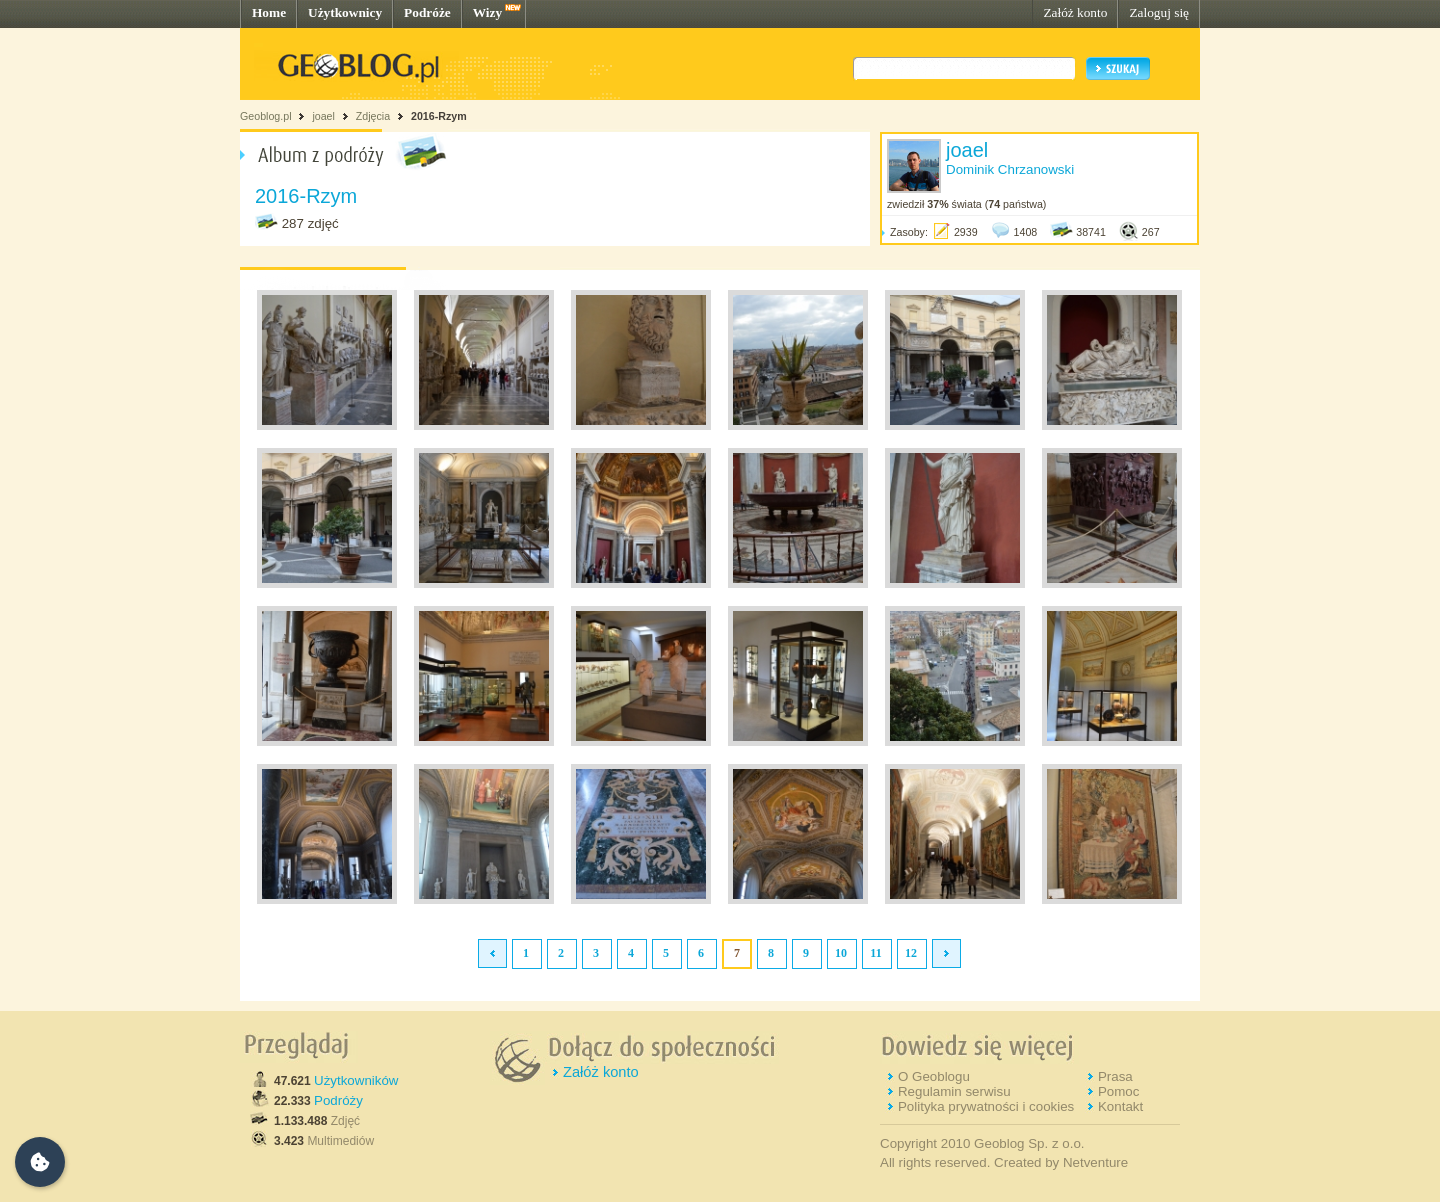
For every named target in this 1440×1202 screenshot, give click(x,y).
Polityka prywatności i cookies (986, 1106)
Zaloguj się (1159, 12)
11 (875, 953)
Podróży (338, 1100)
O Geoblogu (934, 1076)
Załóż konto (1075, 12)
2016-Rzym (439, 116)
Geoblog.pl (266, 116)
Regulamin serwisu (954, 1091)
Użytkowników (356, 1080)
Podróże (427, 12)
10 (841, 953)
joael (323, 116)
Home (269, 12)
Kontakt (1120, 1106)
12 (911, 953)
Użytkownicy (345, 12)
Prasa (1115, 1076)
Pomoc (1118, 1091)
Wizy (487, 12)
